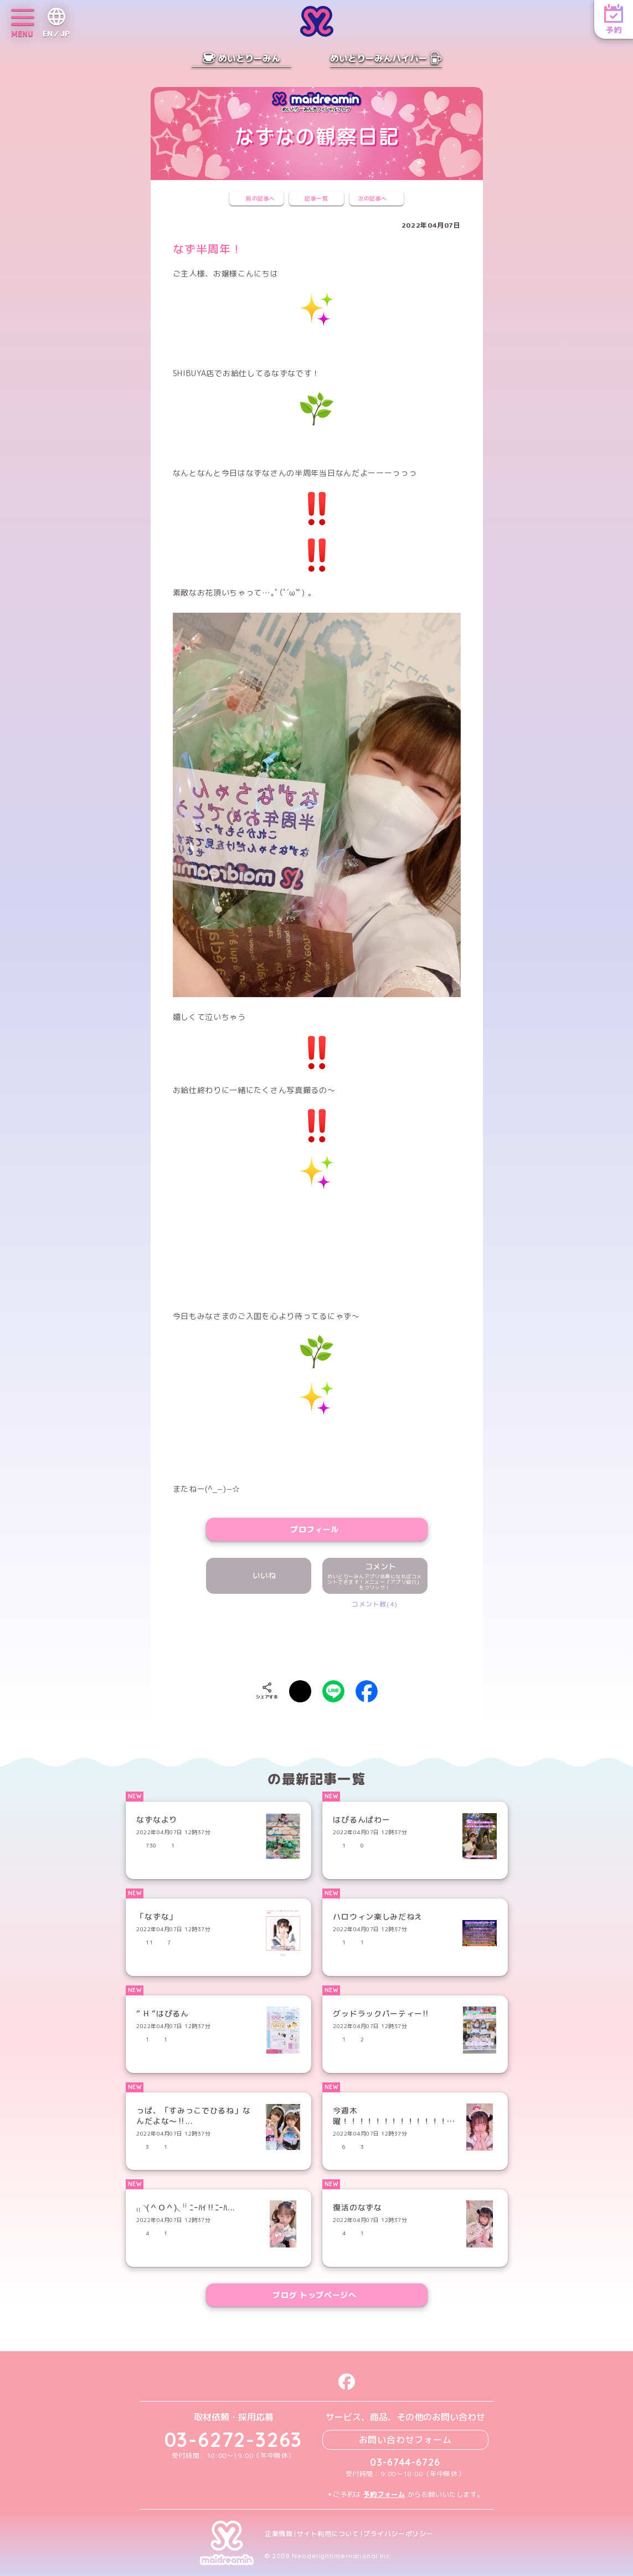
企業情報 (278, 2534)
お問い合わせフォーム (405, 2440)
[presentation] (317, 1642)
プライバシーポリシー (398, 2534)
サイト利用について (328, 2534)
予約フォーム (384, 2494)
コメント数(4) (375, 1604)
